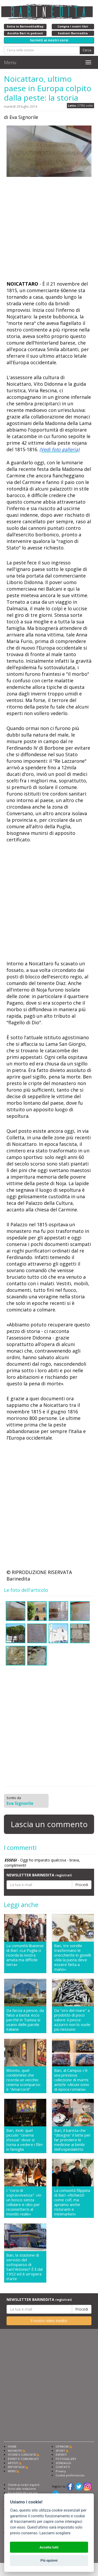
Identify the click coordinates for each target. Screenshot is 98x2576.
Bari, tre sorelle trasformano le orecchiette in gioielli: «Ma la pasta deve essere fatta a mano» (72, 1957)
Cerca (87, 50)
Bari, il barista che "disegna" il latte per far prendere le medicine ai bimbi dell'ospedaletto (72, 2140)
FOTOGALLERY (66, 2459)
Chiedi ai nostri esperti (23, 2485)
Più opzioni (49, 2560)
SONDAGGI (63, 2463)
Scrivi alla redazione (22, 2489)
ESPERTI (61, 2455)
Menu (10, 62)
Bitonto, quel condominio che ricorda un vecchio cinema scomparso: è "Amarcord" (23, 2080)
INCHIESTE (15, 2451)
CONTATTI (63, 2467)
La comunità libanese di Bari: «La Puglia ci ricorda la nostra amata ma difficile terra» (25, 1955)
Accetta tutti (49, 2547)
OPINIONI (62, 2446)
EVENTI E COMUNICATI (23, 2459)
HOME (12, 2446)
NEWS (12, 2471)
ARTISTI (13, 2463)
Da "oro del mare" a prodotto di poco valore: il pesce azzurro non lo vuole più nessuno (72, 2020)
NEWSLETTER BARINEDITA (39, 1874)
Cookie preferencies (70, 2475)
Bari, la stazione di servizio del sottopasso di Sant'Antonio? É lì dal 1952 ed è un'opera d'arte (24, 2267)
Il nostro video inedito (49, 2320)
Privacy (61, 2471)
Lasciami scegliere (55, 2533)
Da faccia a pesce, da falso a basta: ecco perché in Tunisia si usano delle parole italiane (25, 2020)
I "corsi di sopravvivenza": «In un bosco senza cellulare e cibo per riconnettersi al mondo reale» (23, 2202)
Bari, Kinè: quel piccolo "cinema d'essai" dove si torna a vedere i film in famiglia (24, 2140)
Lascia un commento (49, 1824)
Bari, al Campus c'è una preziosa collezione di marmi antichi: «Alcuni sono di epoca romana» (71, 2080)
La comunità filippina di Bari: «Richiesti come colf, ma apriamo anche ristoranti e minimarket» (72, 2202)
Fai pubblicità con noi (23, 2493)
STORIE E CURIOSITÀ (22, 2455)
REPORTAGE (16, 2467)
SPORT (60, 2451)
